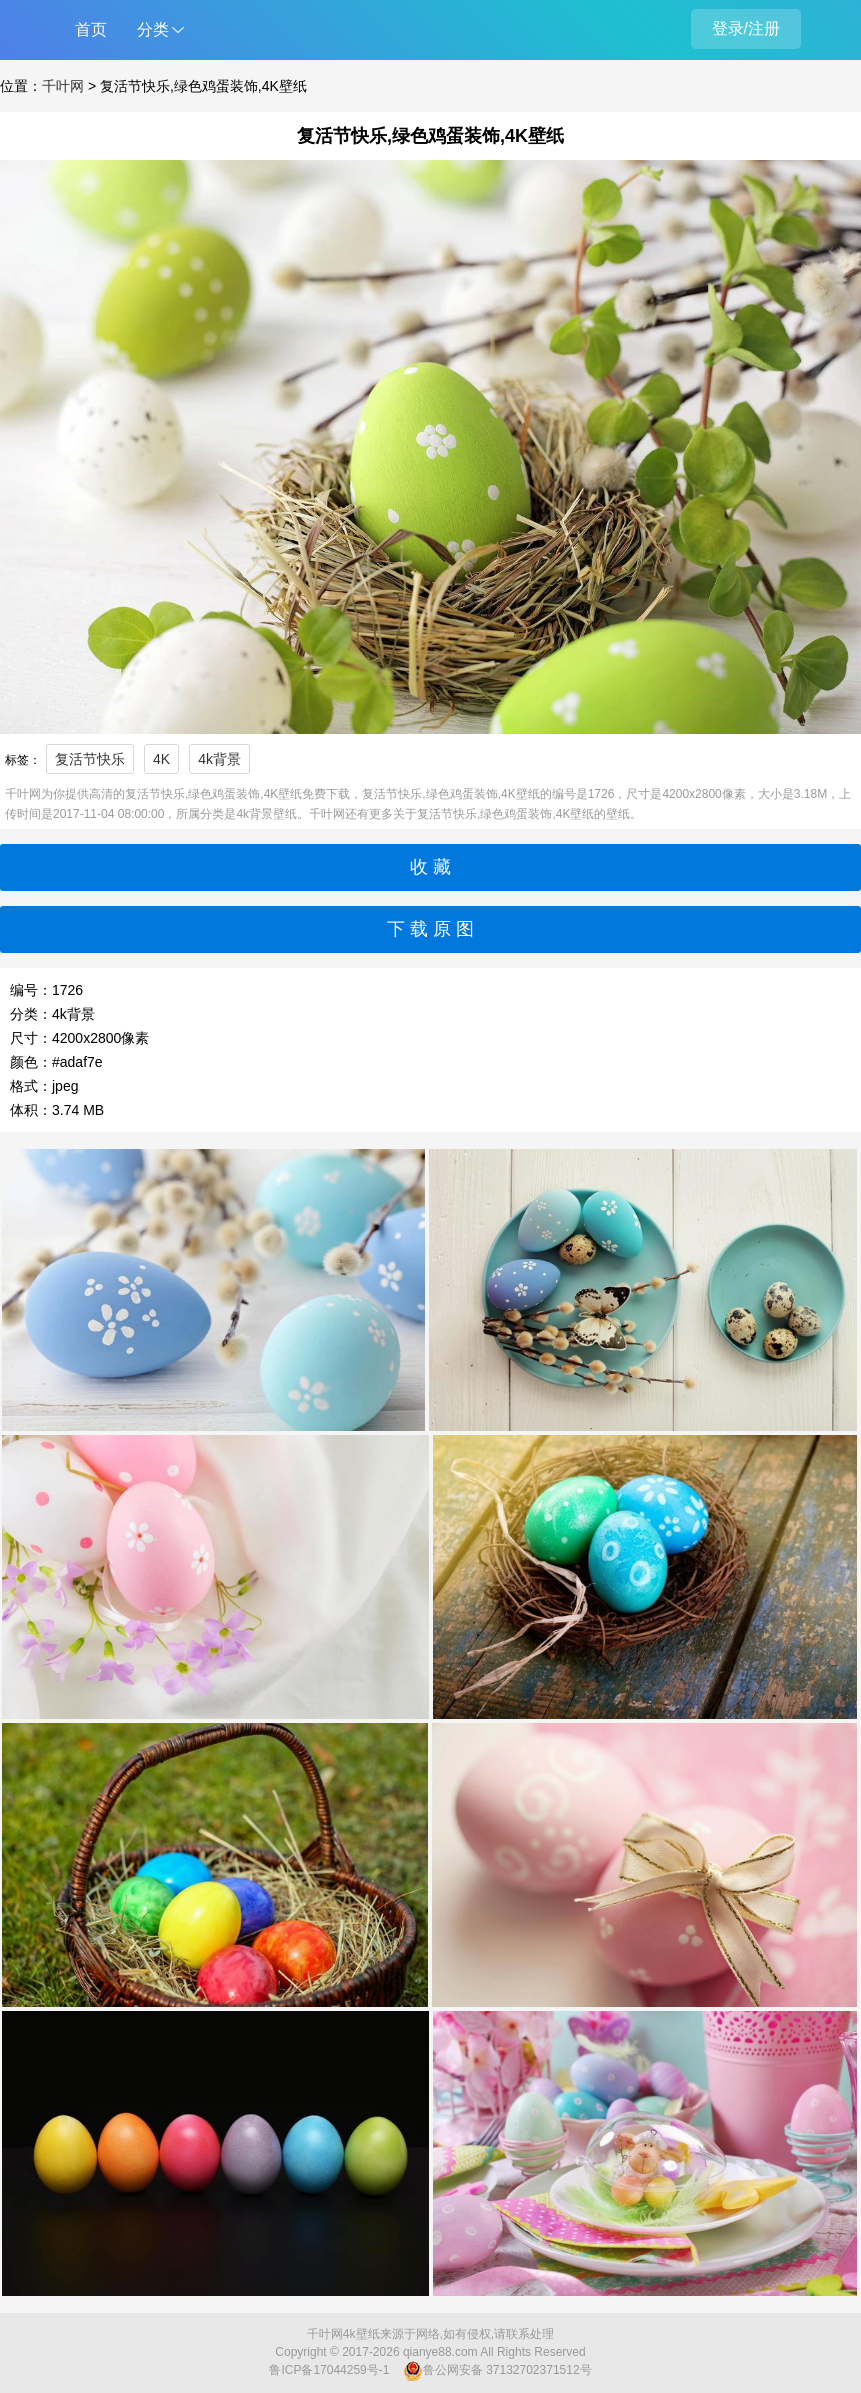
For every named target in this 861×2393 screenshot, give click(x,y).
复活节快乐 (90, 759)
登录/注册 (746, 28)
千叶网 (63, 86)
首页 (91, 29)
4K (161, 759)
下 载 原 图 (430, 929)
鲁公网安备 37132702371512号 (497, 2371)
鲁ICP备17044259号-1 (329, 2370)
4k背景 (219, 759)
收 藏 (430, 867)
